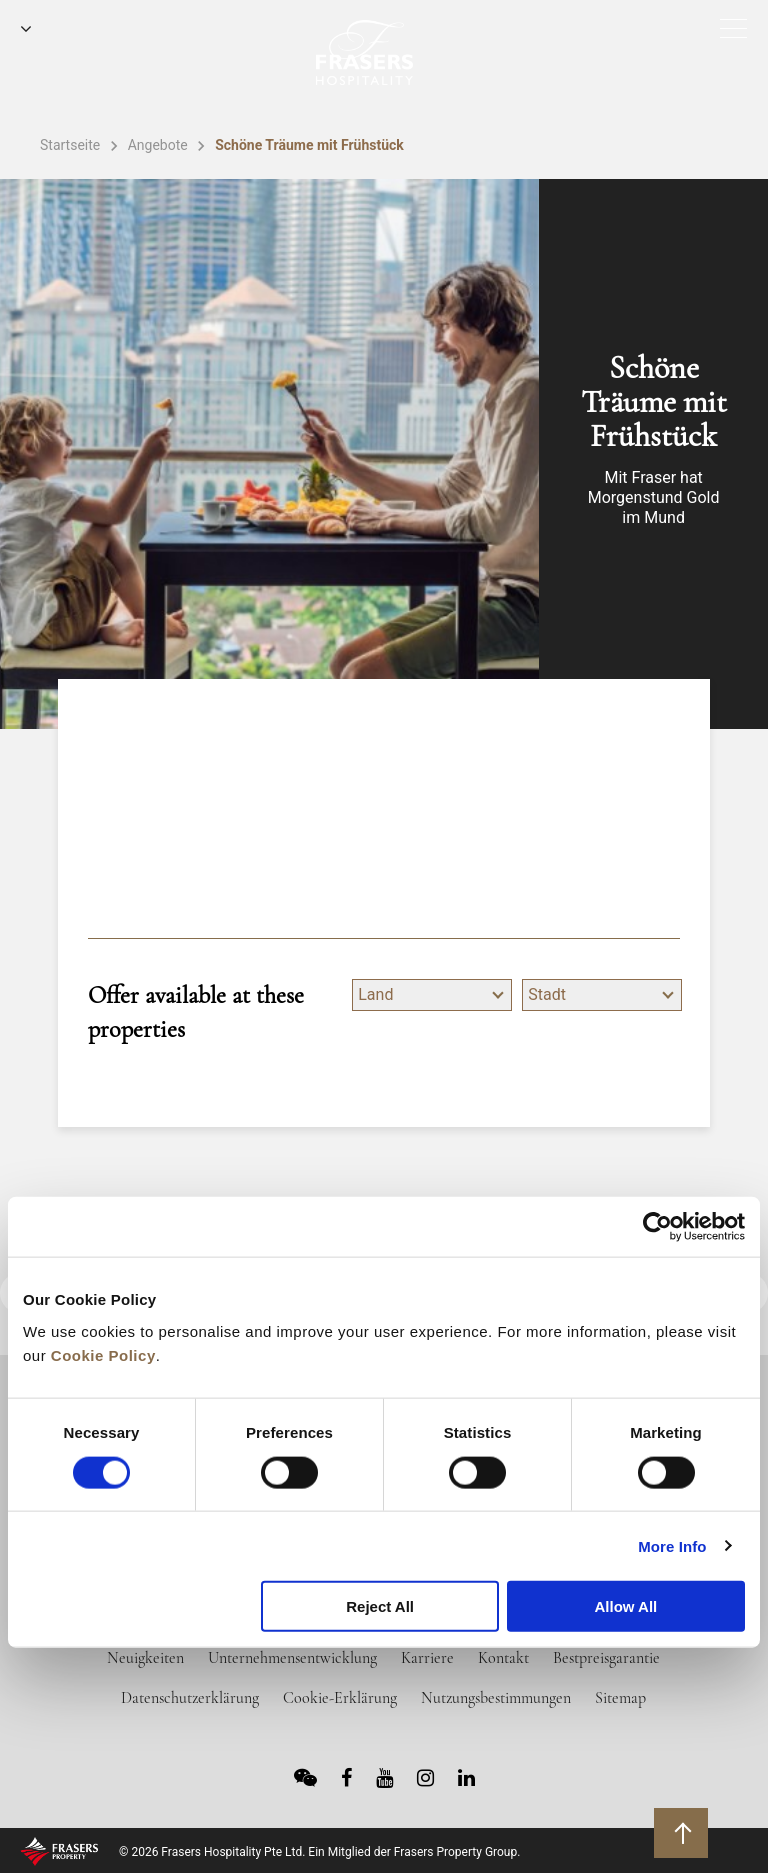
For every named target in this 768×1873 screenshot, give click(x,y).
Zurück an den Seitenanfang (683, 1831)
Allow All (625, 1606)
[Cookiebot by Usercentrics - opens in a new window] (657, 1227)
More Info (672, 1545)
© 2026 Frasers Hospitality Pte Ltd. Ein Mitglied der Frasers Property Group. (319, 1852)
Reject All (380, 1606)
